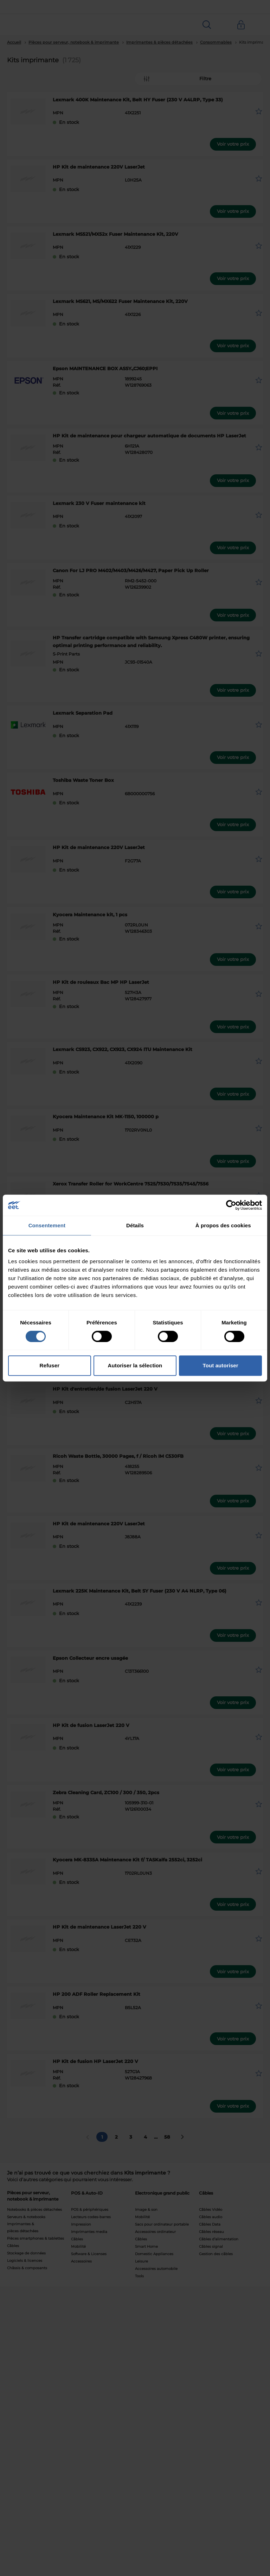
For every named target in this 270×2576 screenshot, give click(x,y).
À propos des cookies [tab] (223, 1225)
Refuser (50, 1365)
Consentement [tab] (46, 1225)
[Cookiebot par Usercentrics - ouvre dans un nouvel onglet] (231, 1205)
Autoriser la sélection (135, 1365)
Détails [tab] (135, 1225)
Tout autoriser (220, 1365)
